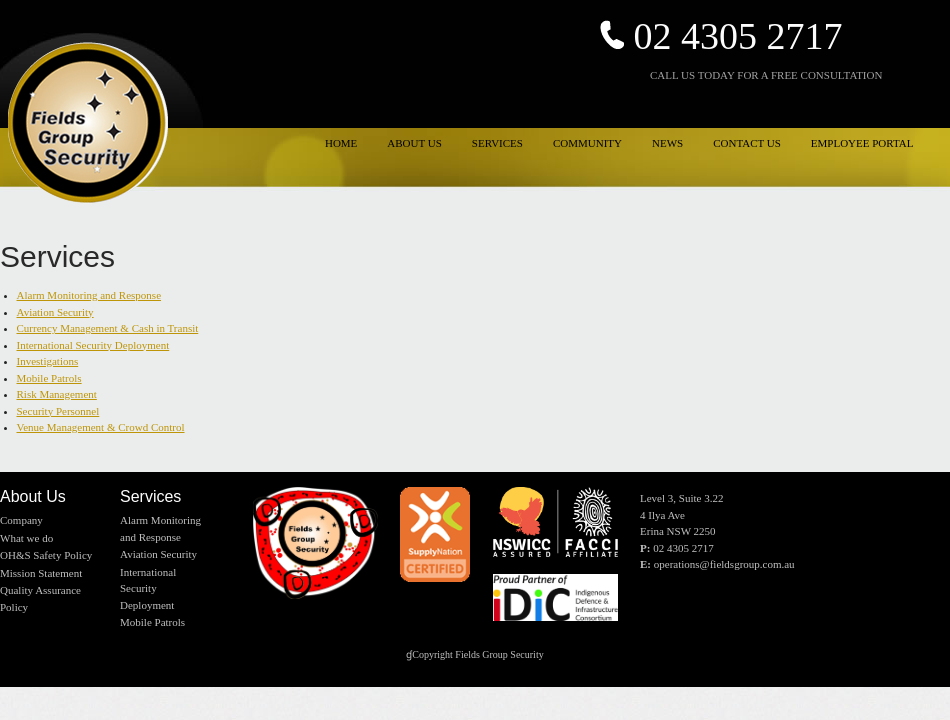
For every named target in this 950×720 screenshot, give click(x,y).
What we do (26, 538)
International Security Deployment (93, 345)
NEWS (667, 143)
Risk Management (57, 394)
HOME (341, 143)
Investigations (48, 361)
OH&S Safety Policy (46, 555)
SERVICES (497, 143)
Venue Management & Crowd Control (101, 427)
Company (21, 520)
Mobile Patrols (49, 378)
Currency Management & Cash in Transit (108, 328)
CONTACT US (747, 143)
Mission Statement (41, 573)
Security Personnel (58, 411)
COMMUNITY (587, 143)
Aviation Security (55, 312)
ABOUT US (414, 143)
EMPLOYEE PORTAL (862, 143)
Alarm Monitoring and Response (89, 295)
